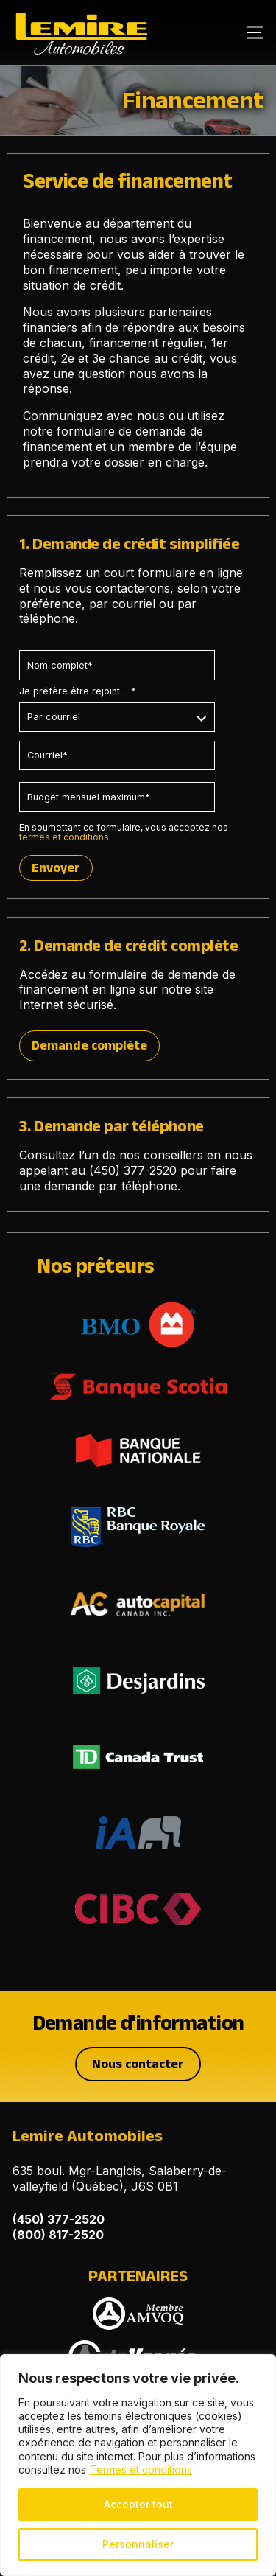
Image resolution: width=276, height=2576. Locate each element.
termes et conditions (64, 836)
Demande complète (89, 1045)
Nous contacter (138, 2063)
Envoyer (56, 867)
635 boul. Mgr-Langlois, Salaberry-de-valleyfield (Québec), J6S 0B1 (120, 2178)
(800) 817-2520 (58, 2234)
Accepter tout (138, 2504)
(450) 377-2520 (133, 1170)
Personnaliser (138, 2544)
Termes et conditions (141, 2469)
